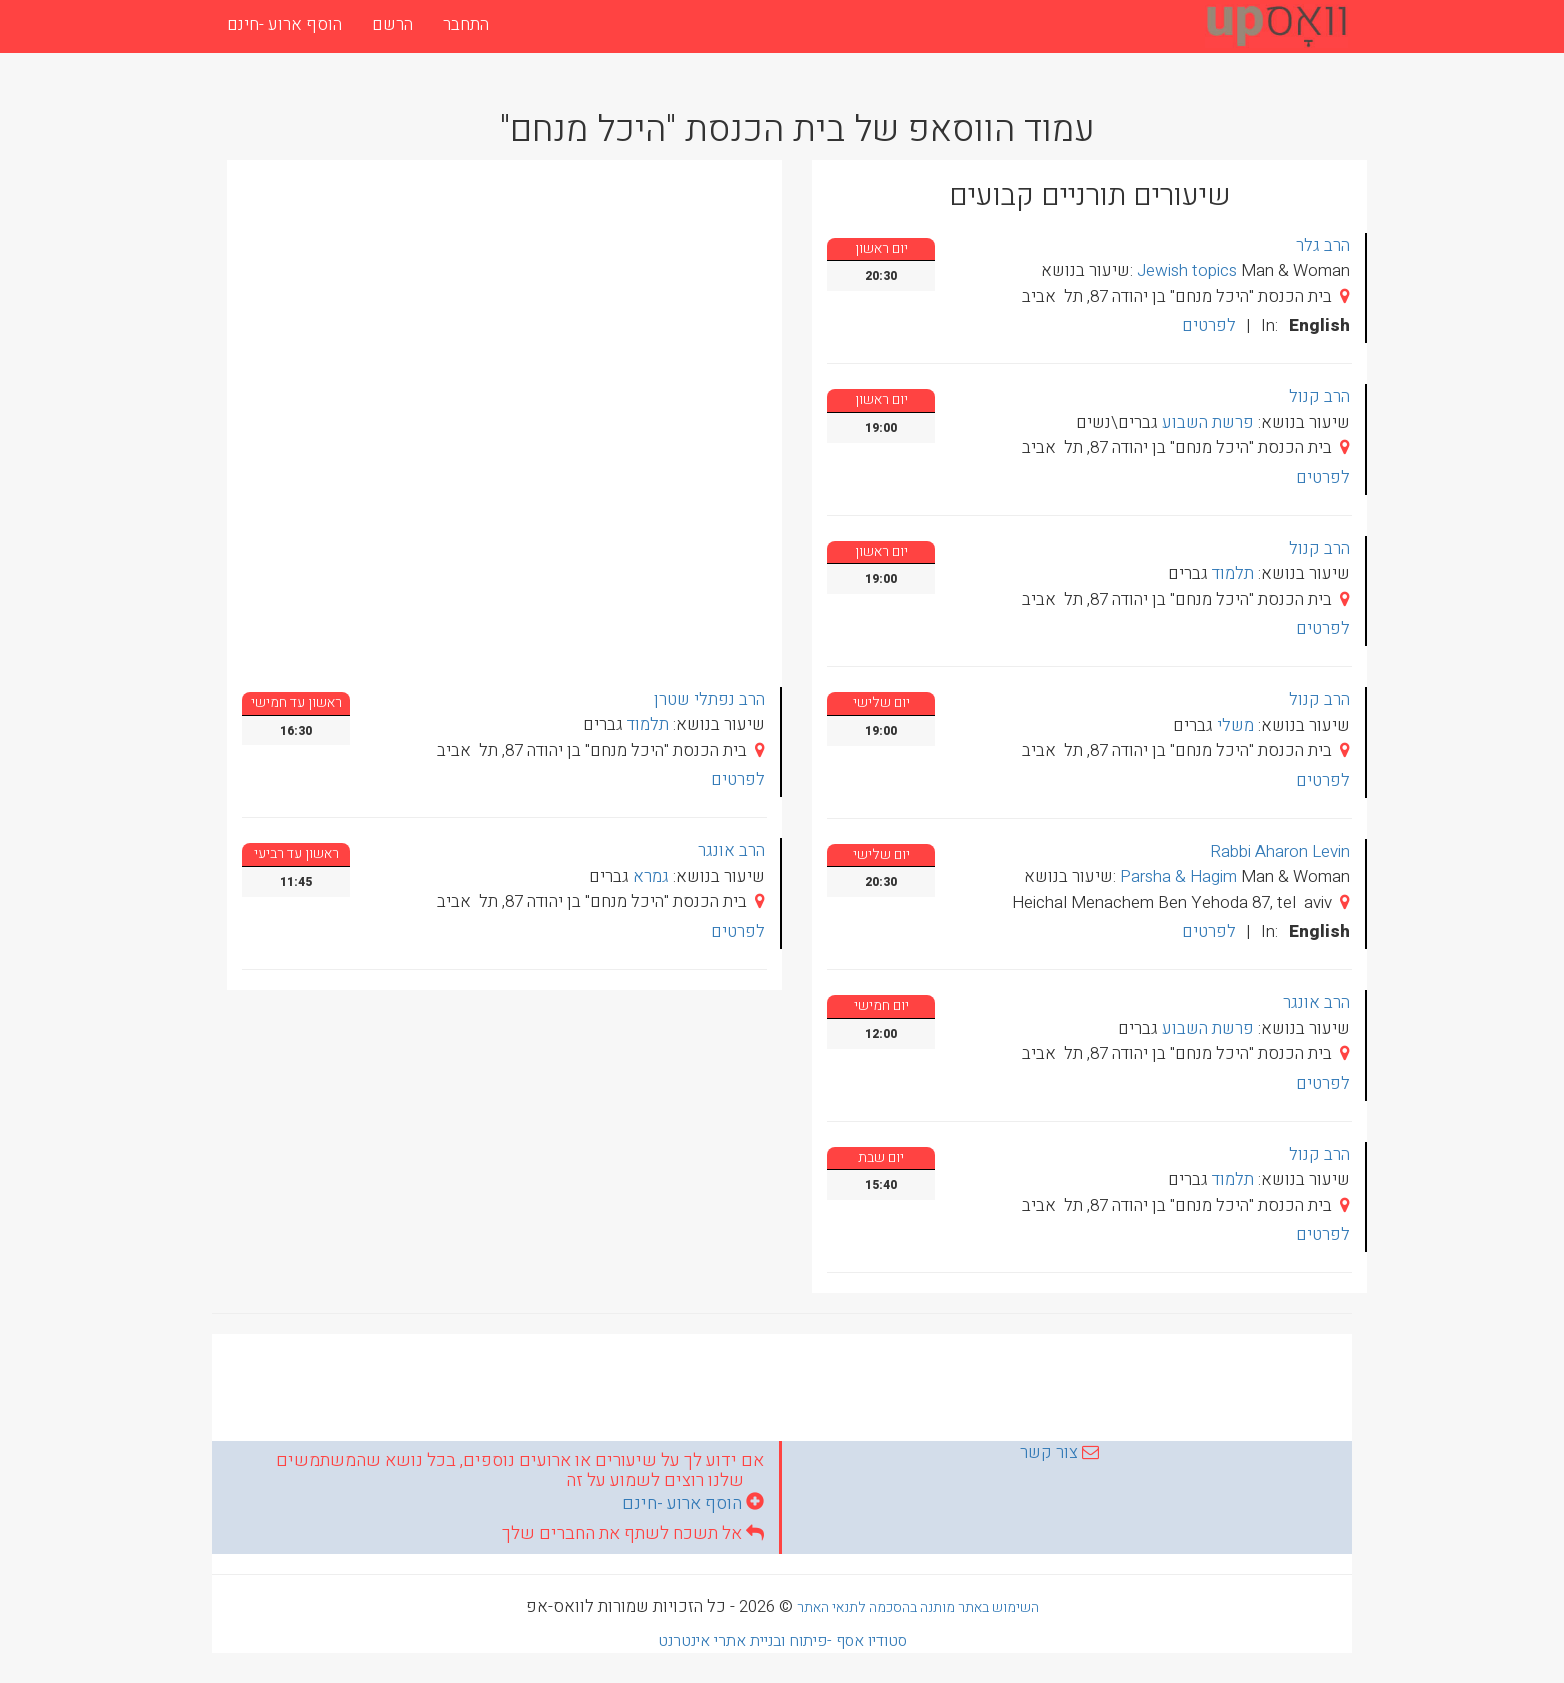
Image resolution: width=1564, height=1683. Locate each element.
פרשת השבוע (1208, 422)
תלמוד (648, 724)
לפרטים (738, 779)
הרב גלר (1323, 245)
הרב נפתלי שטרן (709, 699)
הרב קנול (1319, 396)
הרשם (392, 24)
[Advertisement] (782, 1384)
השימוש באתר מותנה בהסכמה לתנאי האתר (918, 1607)
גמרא (651, 876)
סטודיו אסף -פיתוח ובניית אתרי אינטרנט (782, 1641)
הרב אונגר (731, 850)
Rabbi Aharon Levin (1280, 851)
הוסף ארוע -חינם (284, 24)
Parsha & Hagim (1178, 876)
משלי (1235, 725)
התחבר (466, 24)
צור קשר (1049, 1452)
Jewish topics (1187, 270)
